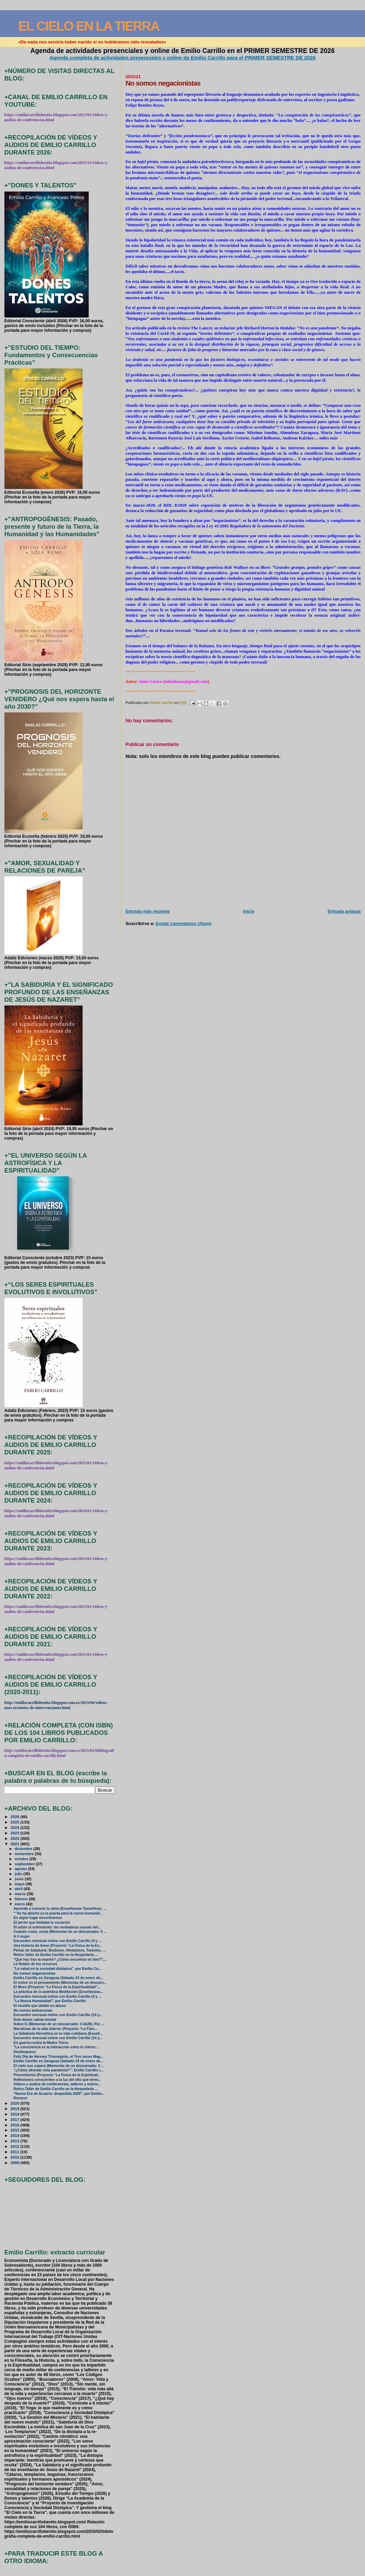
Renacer (21, 2098)
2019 (15, 2108)
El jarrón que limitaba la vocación (42, 1922)
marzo (21, 1894)
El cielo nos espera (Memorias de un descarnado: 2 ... (59, 2066)
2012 (15, 2146)
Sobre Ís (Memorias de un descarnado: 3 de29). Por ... (59, 2024)
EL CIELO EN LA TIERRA (88, 26)
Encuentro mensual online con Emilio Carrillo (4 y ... (58, 1941)
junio (19, 1879)
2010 (15, 2157)
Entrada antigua (344, 911)
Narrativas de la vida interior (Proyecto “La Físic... (56, 2029)
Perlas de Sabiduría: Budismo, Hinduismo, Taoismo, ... (60, 1950)
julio (19, 1874)
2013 (15, 2141)
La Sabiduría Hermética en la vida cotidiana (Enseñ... (58, 2033)
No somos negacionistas (34, 1973)
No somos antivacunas (33, 2010)
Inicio (249, 911)
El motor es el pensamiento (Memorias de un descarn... (60, 1982)
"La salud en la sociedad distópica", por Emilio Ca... (57, 1969)
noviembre (25, 1854)
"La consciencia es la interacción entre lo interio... (56, 2047)
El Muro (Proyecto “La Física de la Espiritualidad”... (57, 1987)
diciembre (24, 1849)
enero (20, 1904)
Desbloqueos (25, 2052)
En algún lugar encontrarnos (38, 1918)
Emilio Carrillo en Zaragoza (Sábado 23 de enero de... (58, 1978)
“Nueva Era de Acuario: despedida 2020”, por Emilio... (59, 2094)
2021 (15, 1844)
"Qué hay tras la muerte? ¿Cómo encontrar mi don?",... (60, 1959)
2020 (15, 2103)
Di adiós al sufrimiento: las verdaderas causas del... (57, 1927)
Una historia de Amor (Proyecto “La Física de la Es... (58, 1945)
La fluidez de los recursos (35, 1964)
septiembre (25, 1864)
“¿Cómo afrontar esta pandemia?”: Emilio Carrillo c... (59, 2070)
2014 (15, 2135)
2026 (15, 1816)
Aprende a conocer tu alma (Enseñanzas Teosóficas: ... (60, 1908)
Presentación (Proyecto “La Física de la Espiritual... (57, 2075)
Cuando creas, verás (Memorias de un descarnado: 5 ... (60, 1932)
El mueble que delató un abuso (40, 2006)
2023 (15, 1833)
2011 (15, 2151)
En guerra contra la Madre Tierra (41, 2043)
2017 (15, 2119)
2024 (15, 1827)
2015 (15, 2130)
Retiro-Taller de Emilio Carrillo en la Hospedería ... (56, 1955)
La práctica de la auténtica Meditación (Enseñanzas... (58, 1992)
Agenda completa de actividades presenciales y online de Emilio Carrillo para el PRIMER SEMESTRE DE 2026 (183, 57)
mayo (20, 1884)
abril (19, 1889)
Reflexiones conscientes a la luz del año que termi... (57, 2080)
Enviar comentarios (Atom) (183, 923)
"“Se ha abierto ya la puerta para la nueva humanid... (58, 1913)
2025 (15, 1822)
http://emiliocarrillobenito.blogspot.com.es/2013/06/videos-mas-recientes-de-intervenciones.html (56, 1705)
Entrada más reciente (147, 911)
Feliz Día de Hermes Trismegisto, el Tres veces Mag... (58, 2056)
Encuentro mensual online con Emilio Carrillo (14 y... (58, 2015)
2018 (15, 2114)
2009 (15, 2162)
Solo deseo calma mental (35, 2019)
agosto (21, 1869)
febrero (22, 1899)
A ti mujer (22, 1936)
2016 (15, 2125)
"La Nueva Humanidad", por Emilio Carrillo (50, 2001)
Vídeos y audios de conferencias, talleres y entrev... (57, 2084)
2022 (15, 1838)
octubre (22, 1859)
